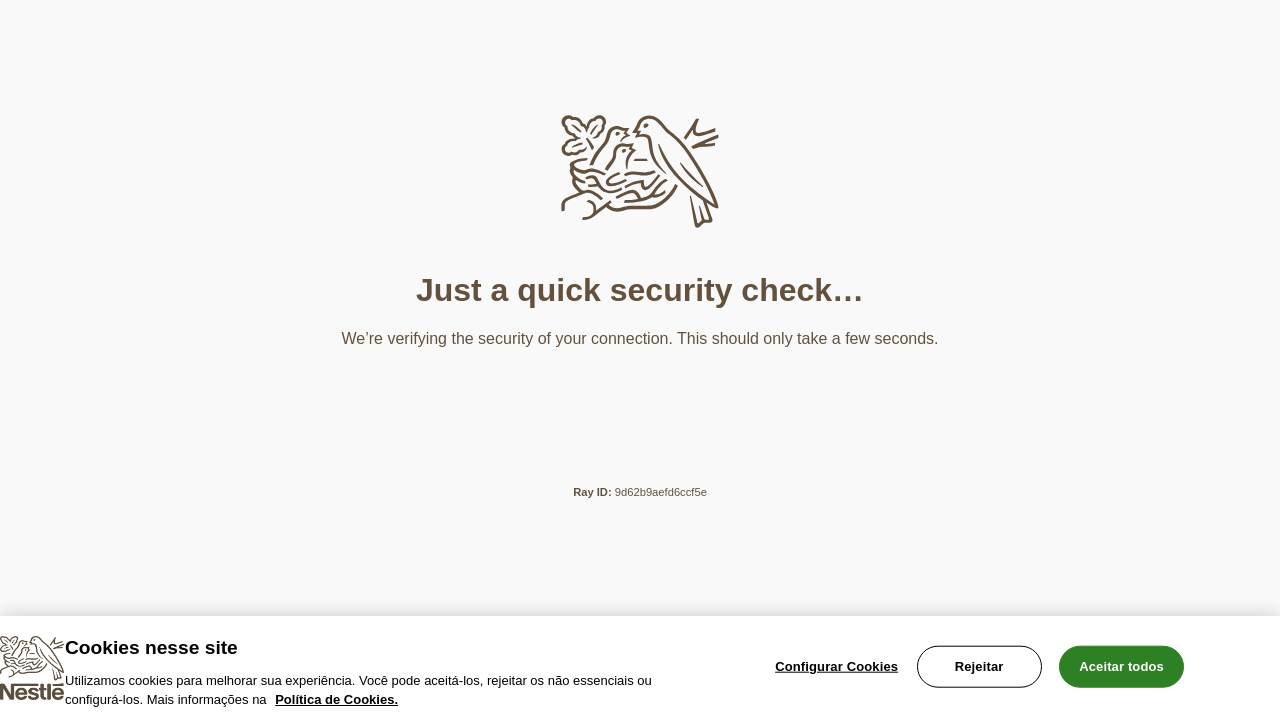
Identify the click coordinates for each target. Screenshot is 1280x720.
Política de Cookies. (336, 699)
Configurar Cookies (836, 666)
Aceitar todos (1121, 666)
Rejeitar (979, 666)
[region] (640, 668)
